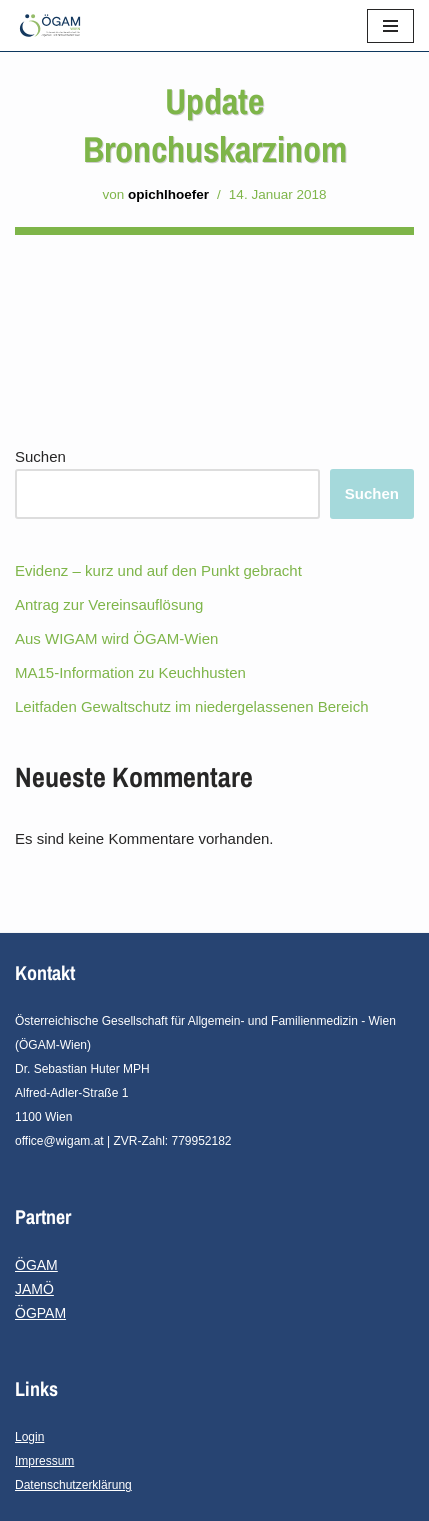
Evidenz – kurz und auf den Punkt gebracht (158, 570)
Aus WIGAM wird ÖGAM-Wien (116, 638)
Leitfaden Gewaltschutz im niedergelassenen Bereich (192, 706)
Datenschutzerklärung (73, 1485)
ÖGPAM (40, 1313)
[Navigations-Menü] (390, 26)
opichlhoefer (168, 194)
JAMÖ (34, 1289)
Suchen (40, 456)
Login (29, 1437)
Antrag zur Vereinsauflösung (109, 604)
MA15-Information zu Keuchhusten (130, 672)
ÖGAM (36, 1265)
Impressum (44, 1461)
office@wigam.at (59, 1141)
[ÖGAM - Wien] (55, 25)
